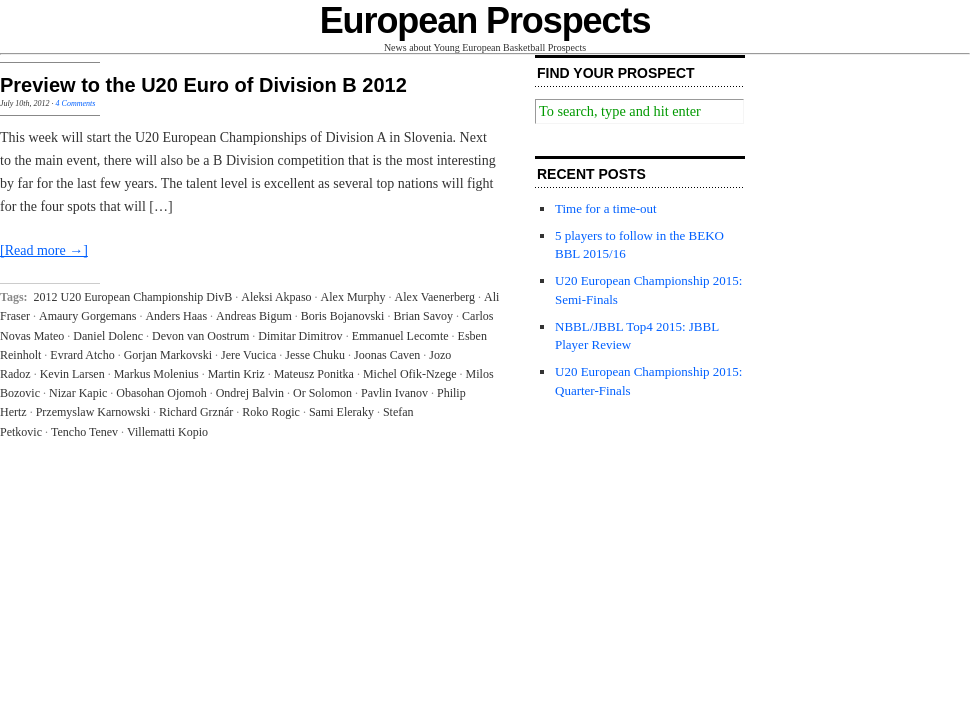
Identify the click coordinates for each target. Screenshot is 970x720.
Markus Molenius (156, 374)
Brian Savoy (423, 316)
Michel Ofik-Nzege (410, 374)
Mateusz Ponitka (314, 374)
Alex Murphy (353, 297)
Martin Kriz (236, 374)
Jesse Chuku (315, 355)
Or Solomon (322, 393)
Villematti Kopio (167, 432)
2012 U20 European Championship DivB (133, 297)
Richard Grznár (196, 412)
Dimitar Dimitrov (300, 336)
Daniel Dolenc (108, 336)
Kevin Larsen (72, 374)
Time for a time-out (606, 208)
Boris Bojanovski (343, 316)
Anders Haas (176, 316)
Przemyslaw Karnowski (93, 412)
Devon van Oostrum (200, 336)
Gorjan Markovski (168, 355)
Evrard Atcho (82, 355)
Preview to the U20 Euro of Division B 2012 (203, 85)
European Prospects (485, 20)
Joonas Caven (387, 355)
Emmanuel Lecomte (400, 336)
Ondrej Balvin (250, 393)
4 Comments (76, 103)
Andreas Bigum (254, 316)
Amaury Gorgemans (87, 316)
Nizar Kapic (78, 393)
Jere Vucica (248, 355)
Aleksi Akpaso (276, 297)
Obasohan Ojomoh (161, 393)
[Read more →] (44, 250)
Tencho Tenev (84, 432)
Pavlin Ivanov (394, 393)
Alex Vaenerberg (435, 297)
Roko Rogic (271, 412)
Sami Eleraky (341, 412)
